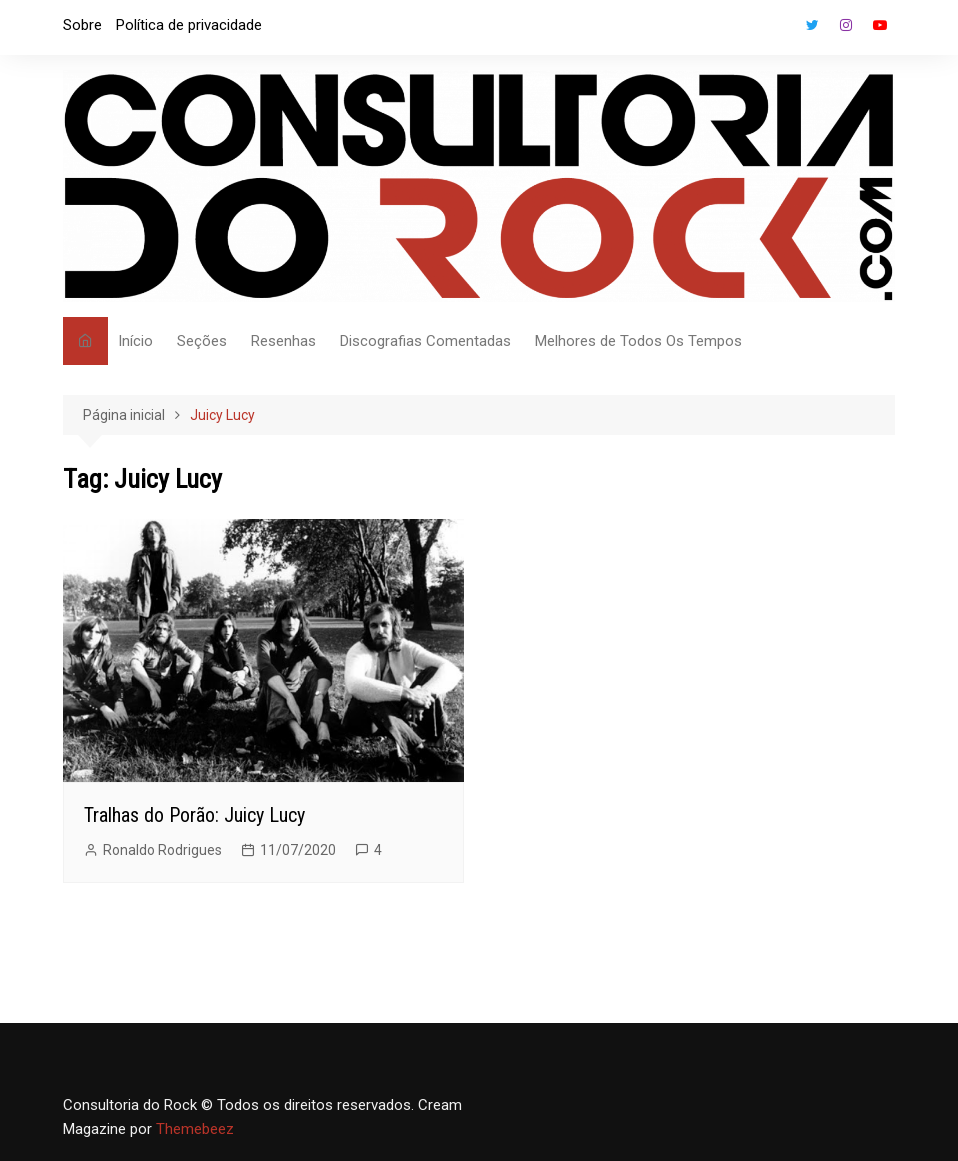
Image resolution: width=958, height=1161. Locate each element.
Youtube (880, 25)
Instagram (846, 25)
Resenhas (283, 341)
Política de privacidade (189, 25)
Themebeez (195, 1129)
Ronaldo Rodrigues (162, 850)
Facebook (778, 30)
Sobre (82, 25)
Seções (202, 341)
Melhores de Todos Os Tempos (638, 341)
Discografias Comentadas (425, 341)
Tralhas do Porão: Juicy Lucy (194, 815)
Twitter (812, 25)
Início (135, 341)
